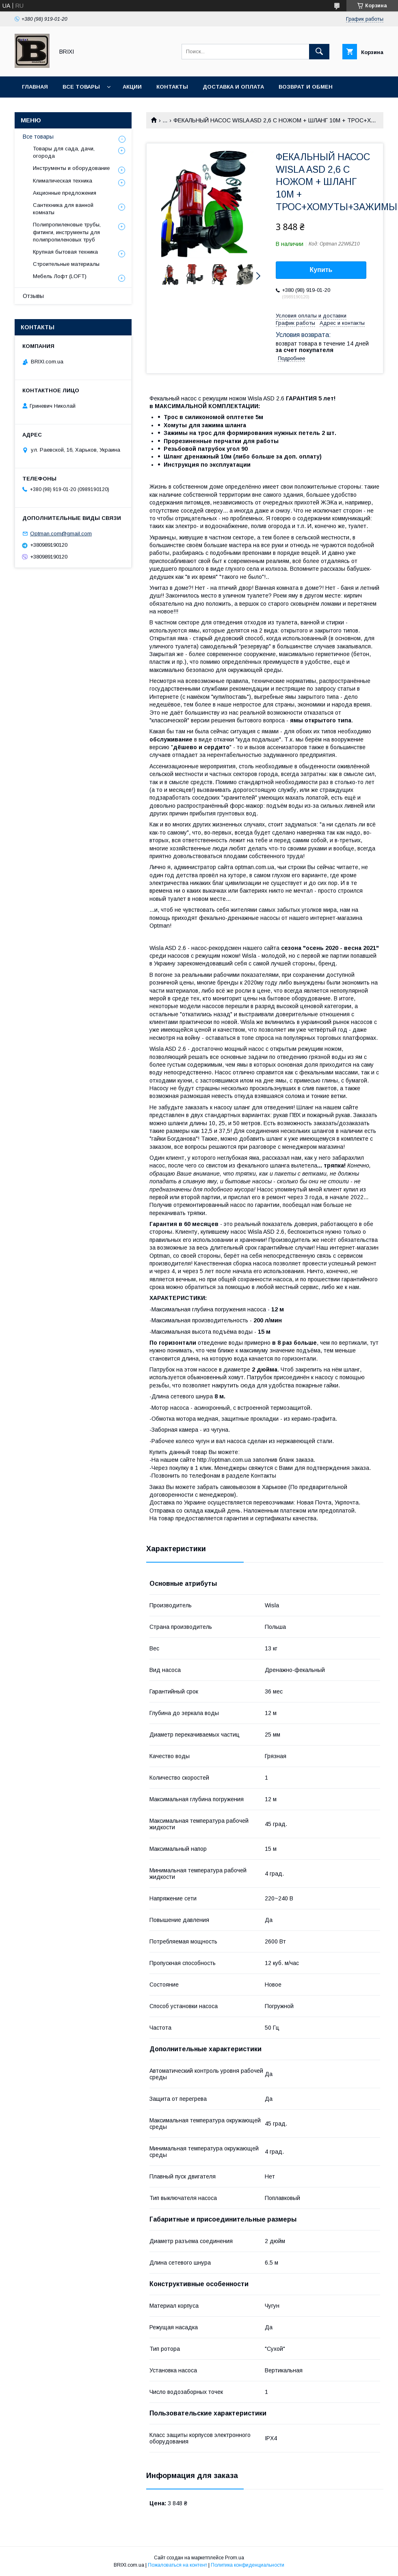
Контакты (172, 87)
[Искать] (319, 51)
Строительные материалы (66, 264)
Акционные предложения (64, 193)
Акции (132, 87)
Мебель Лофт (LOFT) (60, 276)
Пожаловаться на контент (177, 2565)
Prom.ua (234, 2558)
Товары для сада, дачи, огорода (64, 152)
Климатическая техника (62, 181)
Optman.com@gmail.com (61, 533)
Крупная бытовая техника (65, 252)
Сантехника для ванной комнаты (63, 208)
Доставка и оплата (233, 87)
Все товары (81, 87)
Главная (35, 87)
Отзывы (33, 296)
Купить (321, 269)
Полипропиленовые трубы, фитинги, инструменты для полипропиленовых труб (67, 232)
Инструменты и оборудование (71, 168)
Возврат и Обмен (306, 87)
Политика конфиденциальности (247, 2565)
